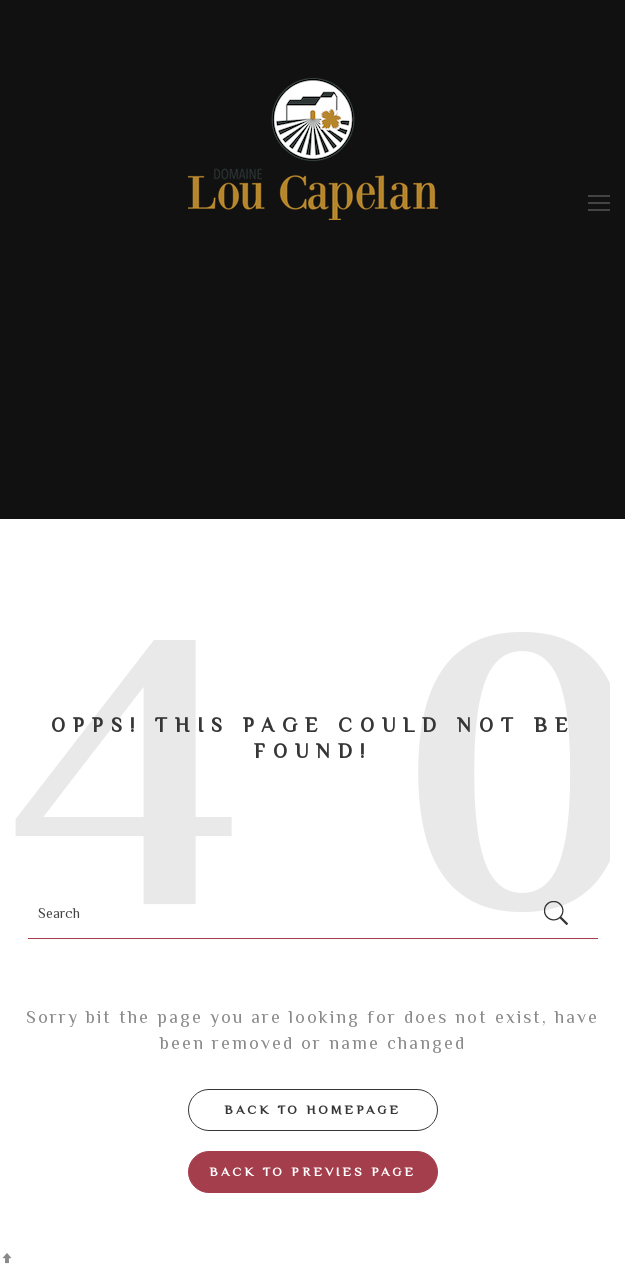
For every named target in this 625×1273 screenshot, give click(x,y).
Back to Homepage (312, 1109)
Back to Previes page (312, 1171)
